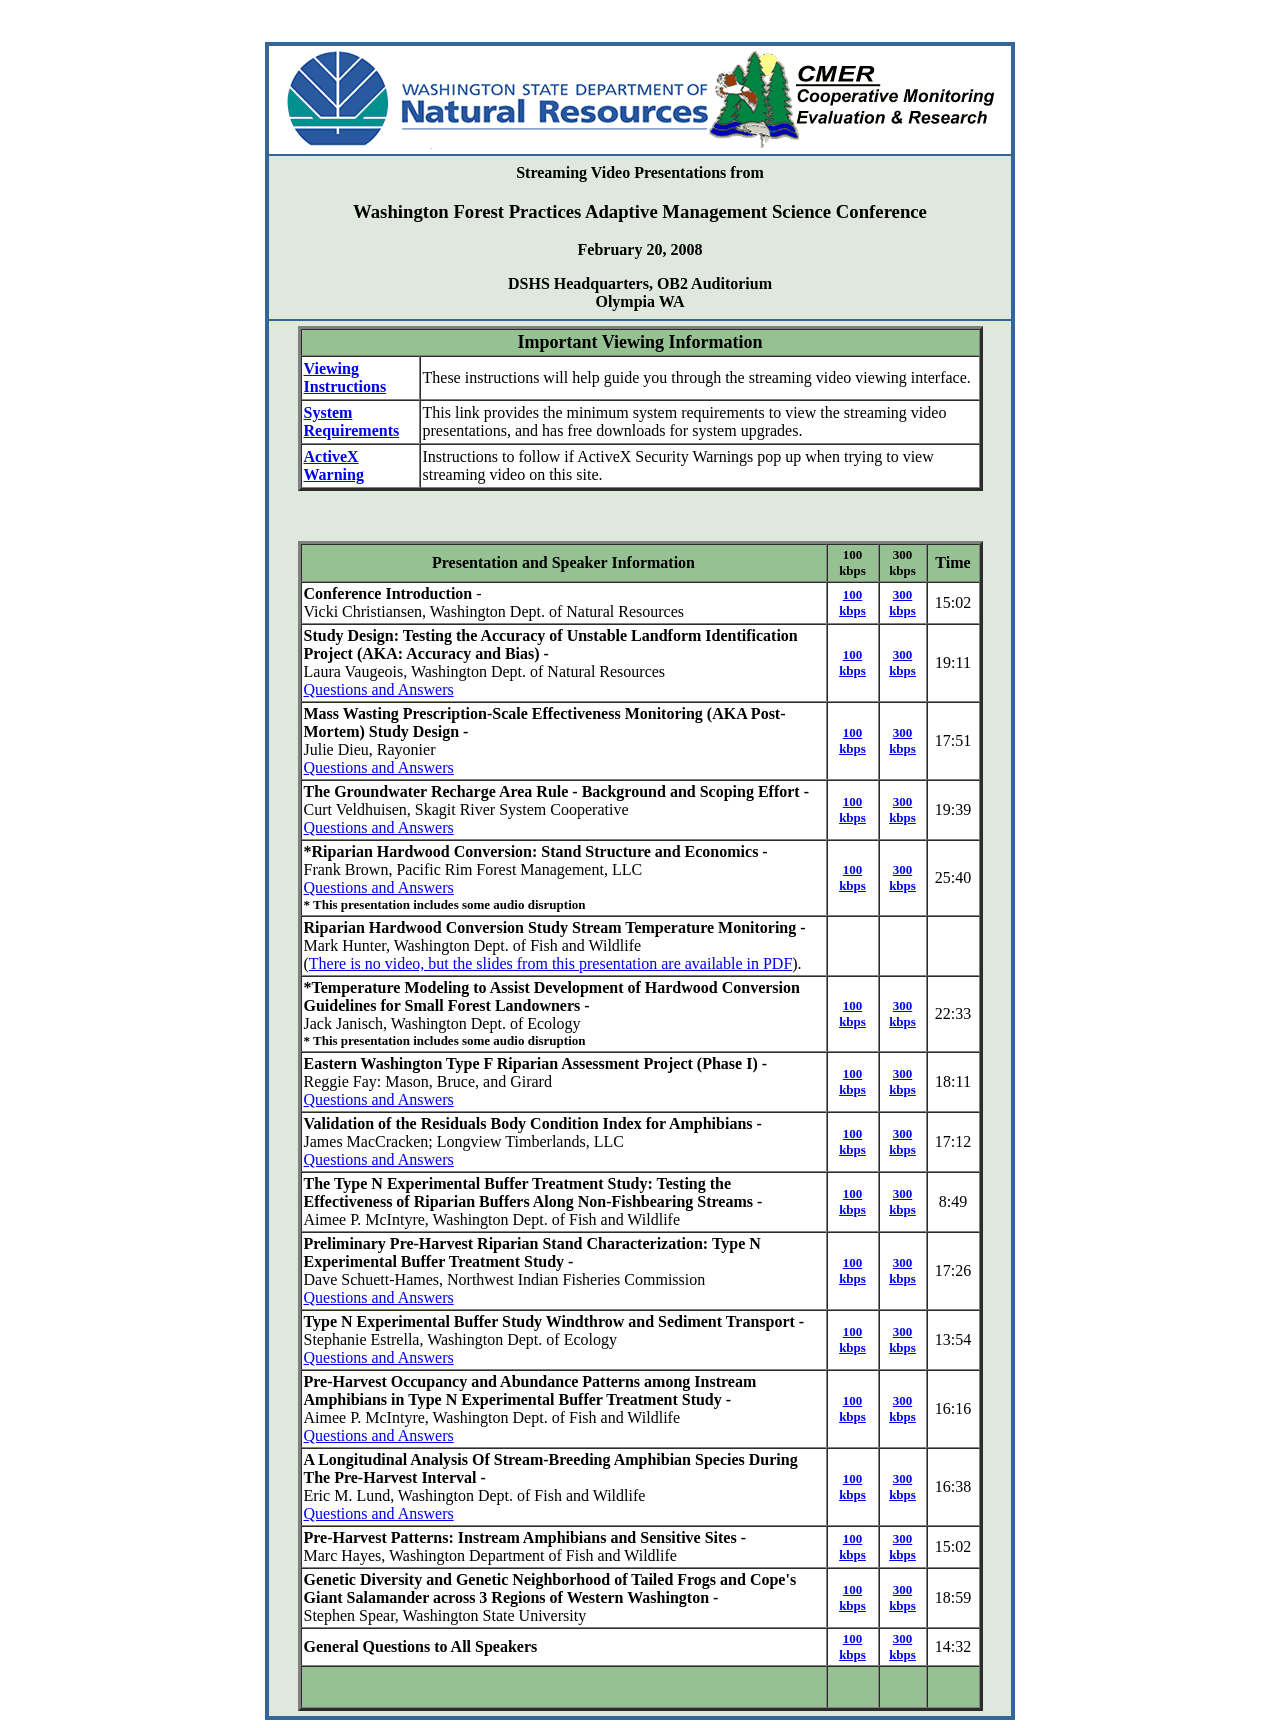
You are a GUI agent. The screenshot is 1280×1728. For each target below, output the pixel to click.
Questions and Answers (379, 689)
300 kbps (902, 602)
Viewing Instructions (345, 377)
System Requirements (352, 421)
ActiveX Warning (334, 465)
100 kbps (852, 602)
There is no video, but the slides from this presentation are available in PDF (550, 963)
